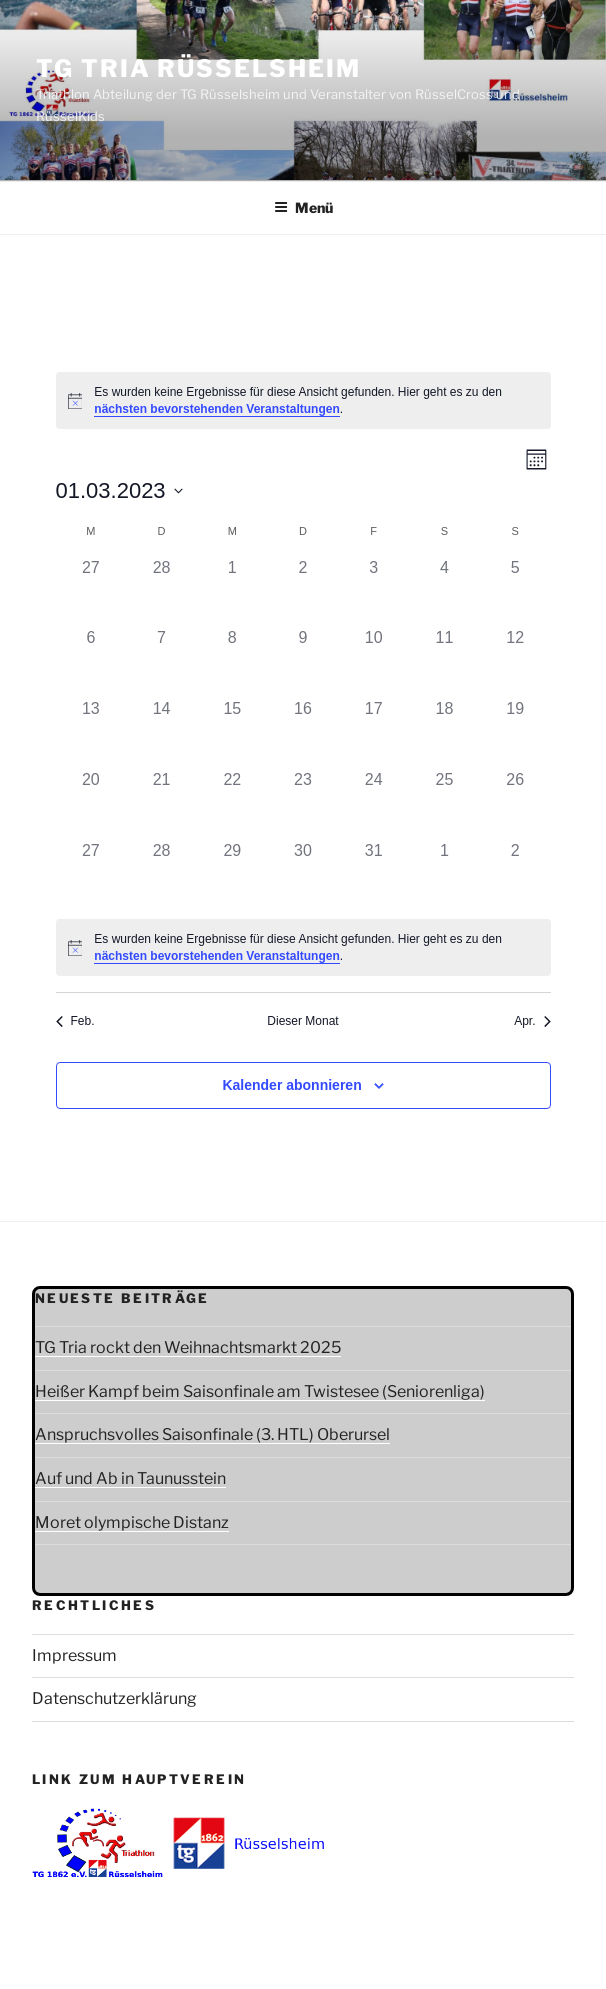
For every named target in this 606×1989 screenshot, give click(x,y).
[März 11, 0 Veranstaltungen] (444, 661)
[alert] (303, 400)
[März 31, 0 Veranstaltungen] (373, 874)
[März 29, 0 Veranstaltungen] (232, 874)
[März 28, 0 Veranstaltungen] (161, 874)
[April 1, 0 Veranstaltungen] (444, 874)
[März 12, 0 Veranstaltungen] (515, 661)
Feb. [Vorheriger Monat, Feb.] (75, 1021)
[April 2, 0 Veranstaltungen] (515, 874)
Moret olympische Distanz (132, 1522)
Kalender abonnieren (291, 1085)
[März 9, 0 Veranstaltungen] (303, 661)
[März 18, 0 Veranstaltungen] (444, 732)
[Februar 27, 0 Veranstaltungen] (91, 591)
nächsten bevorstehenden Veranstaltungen (216, 409)
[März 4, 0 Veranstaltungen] (444, 591)
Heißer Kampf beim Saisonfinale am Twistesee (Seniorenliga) (260, 1391)
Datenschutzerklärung (114, 1698)
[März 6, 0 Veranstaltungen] (91, 661)
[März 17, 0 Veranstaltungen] (373, 732)
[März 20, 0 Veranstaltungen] (91, 803)
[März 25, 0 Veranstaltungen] (444, 803)
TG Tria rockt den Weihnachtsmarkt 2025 (188, 1347)
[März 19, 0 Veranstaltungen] (515, 732)
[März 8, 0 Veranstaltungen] (232, 661)
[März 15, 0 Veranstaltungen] (232, 732)
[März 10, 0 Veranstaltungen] (373, 661)
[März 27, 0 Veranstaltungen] (91, 874)
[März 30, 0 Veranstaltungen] (303, 874)
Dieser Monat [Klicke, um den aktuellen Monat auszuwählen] (302, 1021)
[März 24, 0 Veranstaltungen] (373, 803)
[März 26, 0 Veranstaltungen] (515, 803)
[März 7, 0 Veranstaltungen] (161, 661)
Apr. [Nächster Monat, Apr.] (532, 1021)
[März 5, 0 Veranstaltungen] (515, 591)
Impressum (74, 1655)
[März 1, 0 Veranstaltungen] (232, 591)
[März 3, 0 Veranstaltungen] (373, 591)
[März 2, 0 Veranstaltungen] (303, 591)
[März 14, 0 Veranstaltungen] (161, 732)
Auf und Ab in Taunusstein (130, 1478)
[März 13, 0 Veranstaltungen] (91, 732)
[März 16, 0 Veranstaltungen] (303, 732)
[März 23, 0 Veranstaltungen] (303, 803)
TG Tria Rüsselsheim (198, 68)
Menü (303, 207)
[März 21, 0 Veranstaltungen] (161, 803)
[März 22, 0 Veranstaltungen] (232, 803)
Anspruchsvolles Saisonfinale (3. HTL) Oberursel (212, 1434)
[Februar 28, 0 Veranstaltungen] (161, 591)
